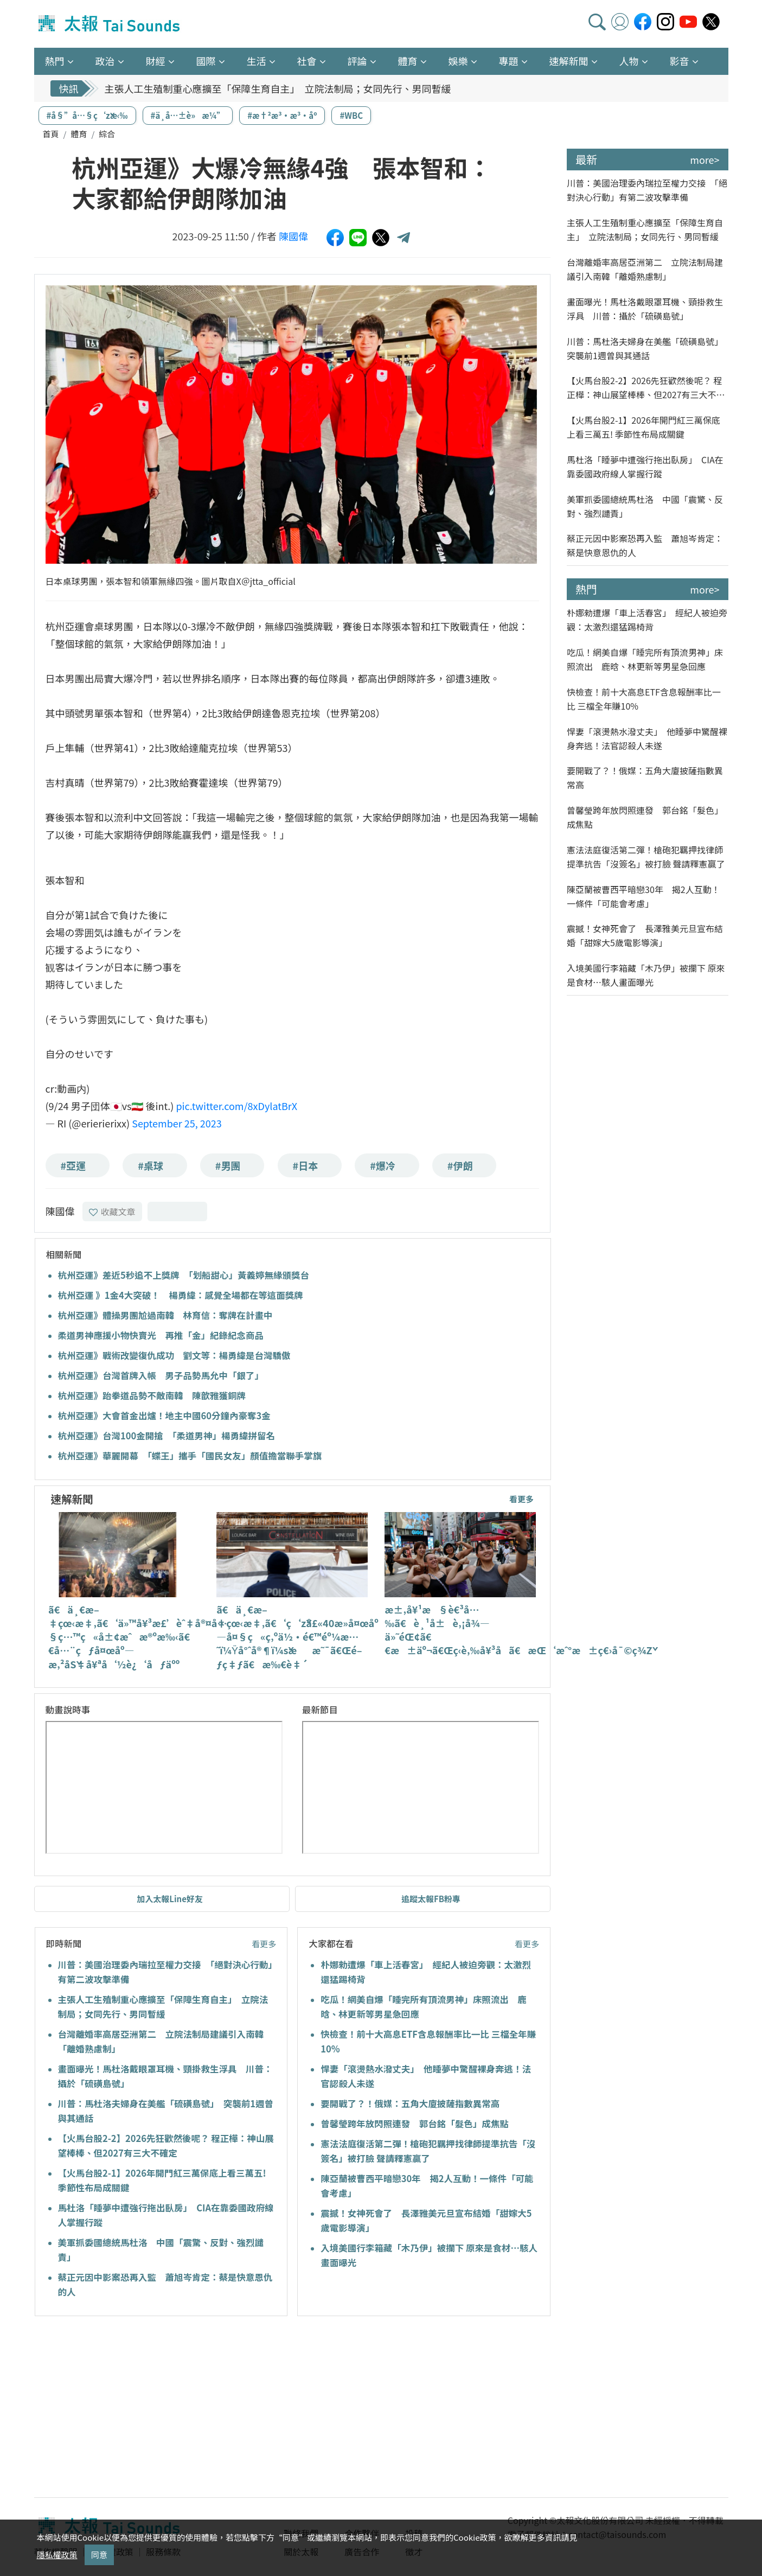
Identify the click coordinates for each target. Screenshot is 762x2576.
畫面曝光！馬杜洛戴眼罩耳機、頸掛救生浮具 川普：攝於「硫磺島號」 (645, 308)
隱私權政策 (57, 2554)
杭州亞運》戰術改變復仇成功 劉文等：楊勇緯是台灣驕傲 (174, 1355)
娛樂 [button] (458, 61)
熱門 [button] (55, 61)
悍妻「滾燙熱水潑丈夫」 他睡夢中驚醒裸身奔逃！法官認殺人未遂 (647, 738)
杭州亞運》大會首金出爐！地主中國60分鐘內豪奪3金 (164, 1415)
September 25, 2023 (177, 1123)
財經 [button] (155, 61)
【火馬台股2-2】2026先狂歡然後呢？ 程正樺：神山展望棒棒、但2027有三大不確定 (646, 387)
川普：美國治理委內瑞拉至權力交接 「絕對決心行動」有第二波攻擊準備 (647, 189)
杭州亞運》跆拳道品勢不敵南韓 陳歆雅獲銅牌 (152, 1395)
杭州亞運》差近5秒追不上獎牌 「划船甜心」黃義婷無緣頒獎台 (184, 1274)
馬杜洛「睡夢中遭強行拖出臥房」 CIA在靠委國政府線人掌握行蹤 (645, 466)
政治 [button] (105, 61)
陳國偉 (293, 236)
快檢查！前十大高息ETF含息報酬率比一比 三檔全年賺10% (644, 698)
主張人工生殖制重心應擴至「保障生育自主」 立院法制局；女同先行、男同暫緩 (278, 88)
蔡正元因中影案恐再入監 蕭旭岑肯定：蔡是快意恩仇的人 (645, 545)
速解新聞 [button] (568, 61)
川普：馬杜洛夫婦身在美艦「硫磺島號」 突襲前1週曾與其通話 (647, 348)
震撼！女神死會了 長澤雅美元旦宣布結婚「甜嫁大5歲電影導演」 (645, 935)
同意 (99, 2554)
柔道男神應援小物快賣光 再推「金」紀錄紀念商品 (161, 1335)
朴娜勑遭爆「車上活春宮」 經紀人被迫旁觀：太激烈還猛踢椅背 (647, 619)
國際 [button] (206, 61)
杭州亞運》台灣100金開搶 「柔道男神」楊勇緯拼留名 (166, 1435)
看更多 (521, 1498)
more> (704, 159)
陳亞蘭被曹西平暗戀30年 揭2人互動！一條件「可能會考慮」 (643, 896)
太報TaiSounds (110, 24)
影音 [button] (679, 61)
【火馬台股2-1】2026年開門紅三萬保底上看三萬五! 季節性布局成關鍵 (643, 427)
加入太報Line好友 (170, 1898)
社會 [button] (307, 61)
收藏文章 (112, 1211)
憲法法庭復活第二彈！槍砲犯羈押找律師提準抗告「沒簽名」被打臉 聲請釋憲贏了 (646, 856)
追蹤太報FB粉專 (430, 1898)
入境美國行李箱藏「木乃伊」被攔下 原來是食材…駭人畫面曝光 (646, 975)
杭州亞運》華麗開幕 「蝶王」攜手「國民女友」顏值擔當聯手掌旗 (190, 1455)
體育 (79, 133)
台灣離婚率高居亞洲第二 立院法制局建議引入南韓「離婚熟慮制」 (645, 269)
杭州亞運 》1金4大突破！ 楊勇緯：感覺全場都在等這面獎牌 (180, 1295)
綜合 (107, 133)
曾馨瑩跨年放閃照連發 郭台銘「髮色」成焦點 (415, 2123)
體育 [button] (408, 61)
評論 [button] (357, 61)
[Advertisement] (133, 2408)
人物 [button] (629, 61)
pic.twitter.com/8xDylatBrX (236, 1106)
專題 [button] (508, 61)
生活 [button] (256, 61)
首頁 (51, 133)
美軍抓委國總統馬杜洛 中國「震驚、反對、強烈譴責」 (645, 506)
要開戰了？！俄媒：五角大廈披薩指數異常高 (410, 2103)
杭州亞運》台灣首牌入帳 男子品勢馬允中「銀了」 (161, 1375)
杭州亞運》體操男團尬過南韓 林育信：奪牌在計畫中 (165, 1315)
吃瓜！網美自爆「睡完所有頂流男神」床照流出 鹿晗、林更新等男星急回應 (645, 659)
